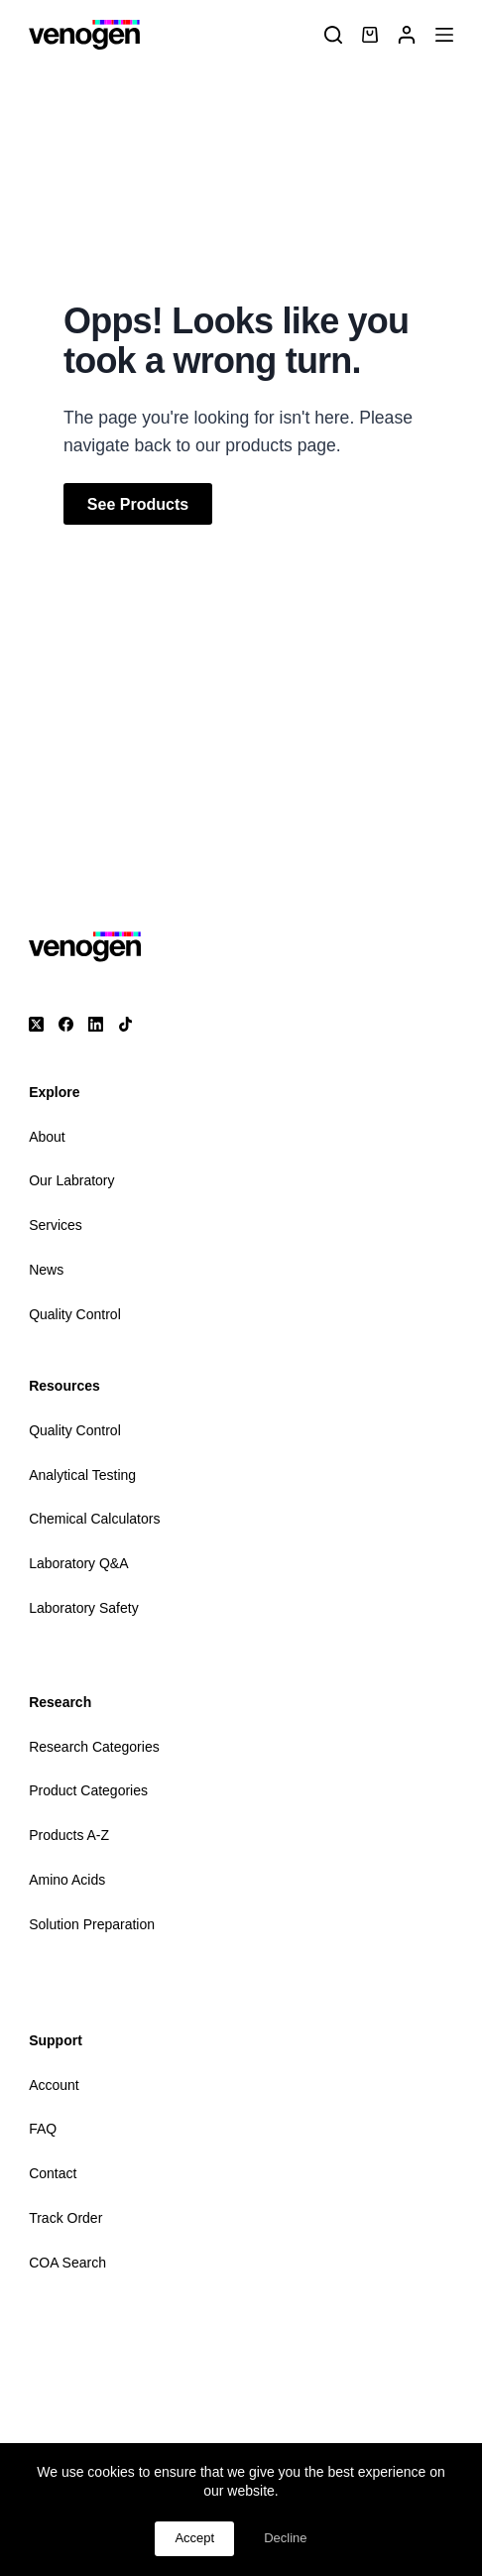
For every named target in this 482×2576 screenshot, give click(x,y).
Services (55, 1225)
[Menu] (444, 35)
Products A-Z (69, 1835)
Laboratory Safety (84, 1608)
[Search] (333, 35)
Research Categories (94, 1747)
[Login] (407, 35)
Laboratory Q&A (78, 1563)
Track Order (65, 2218)
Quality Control (75, 1314)
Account (54, 2085)
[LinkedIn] (95, 1024)
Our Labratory (71, 1180)
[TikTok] (125, 1024)
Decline (285, 2537)
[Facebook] (66, 1024)
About (47, 1137)
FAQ (43, 2129)
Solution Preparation (92, 1924)
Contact (52, 2173)
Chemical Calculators (94, 1519)
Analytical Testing (82, 1475)
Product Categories (88, 1790)
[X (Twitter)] (36, 1024)
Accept (194, 2537)
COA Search (67, 2262)
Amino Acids (67, 1880)
